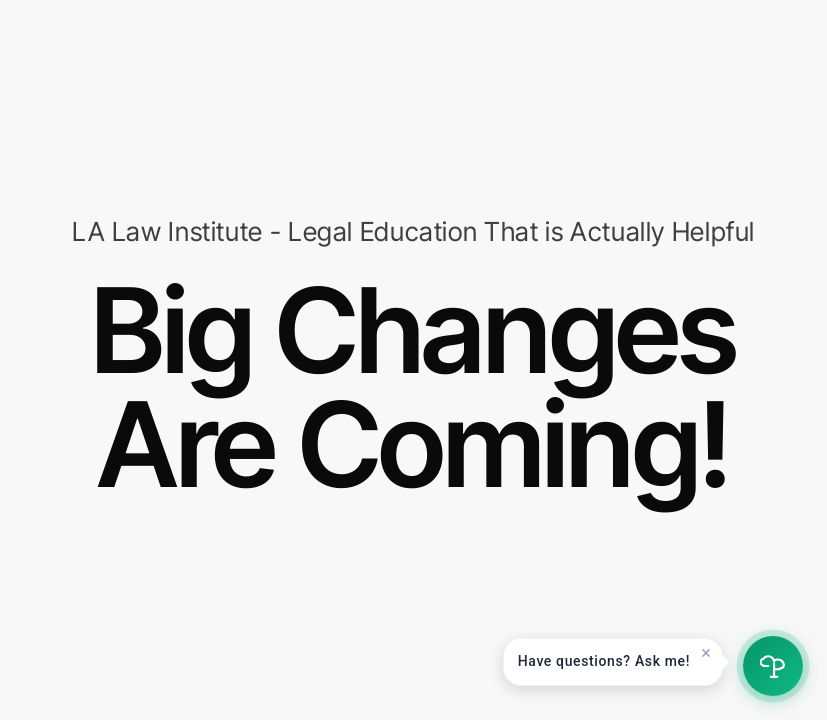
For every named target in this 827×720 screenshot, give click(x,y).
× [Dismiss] (706, 653)
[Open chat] (773, 666)
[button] (613, 662)
